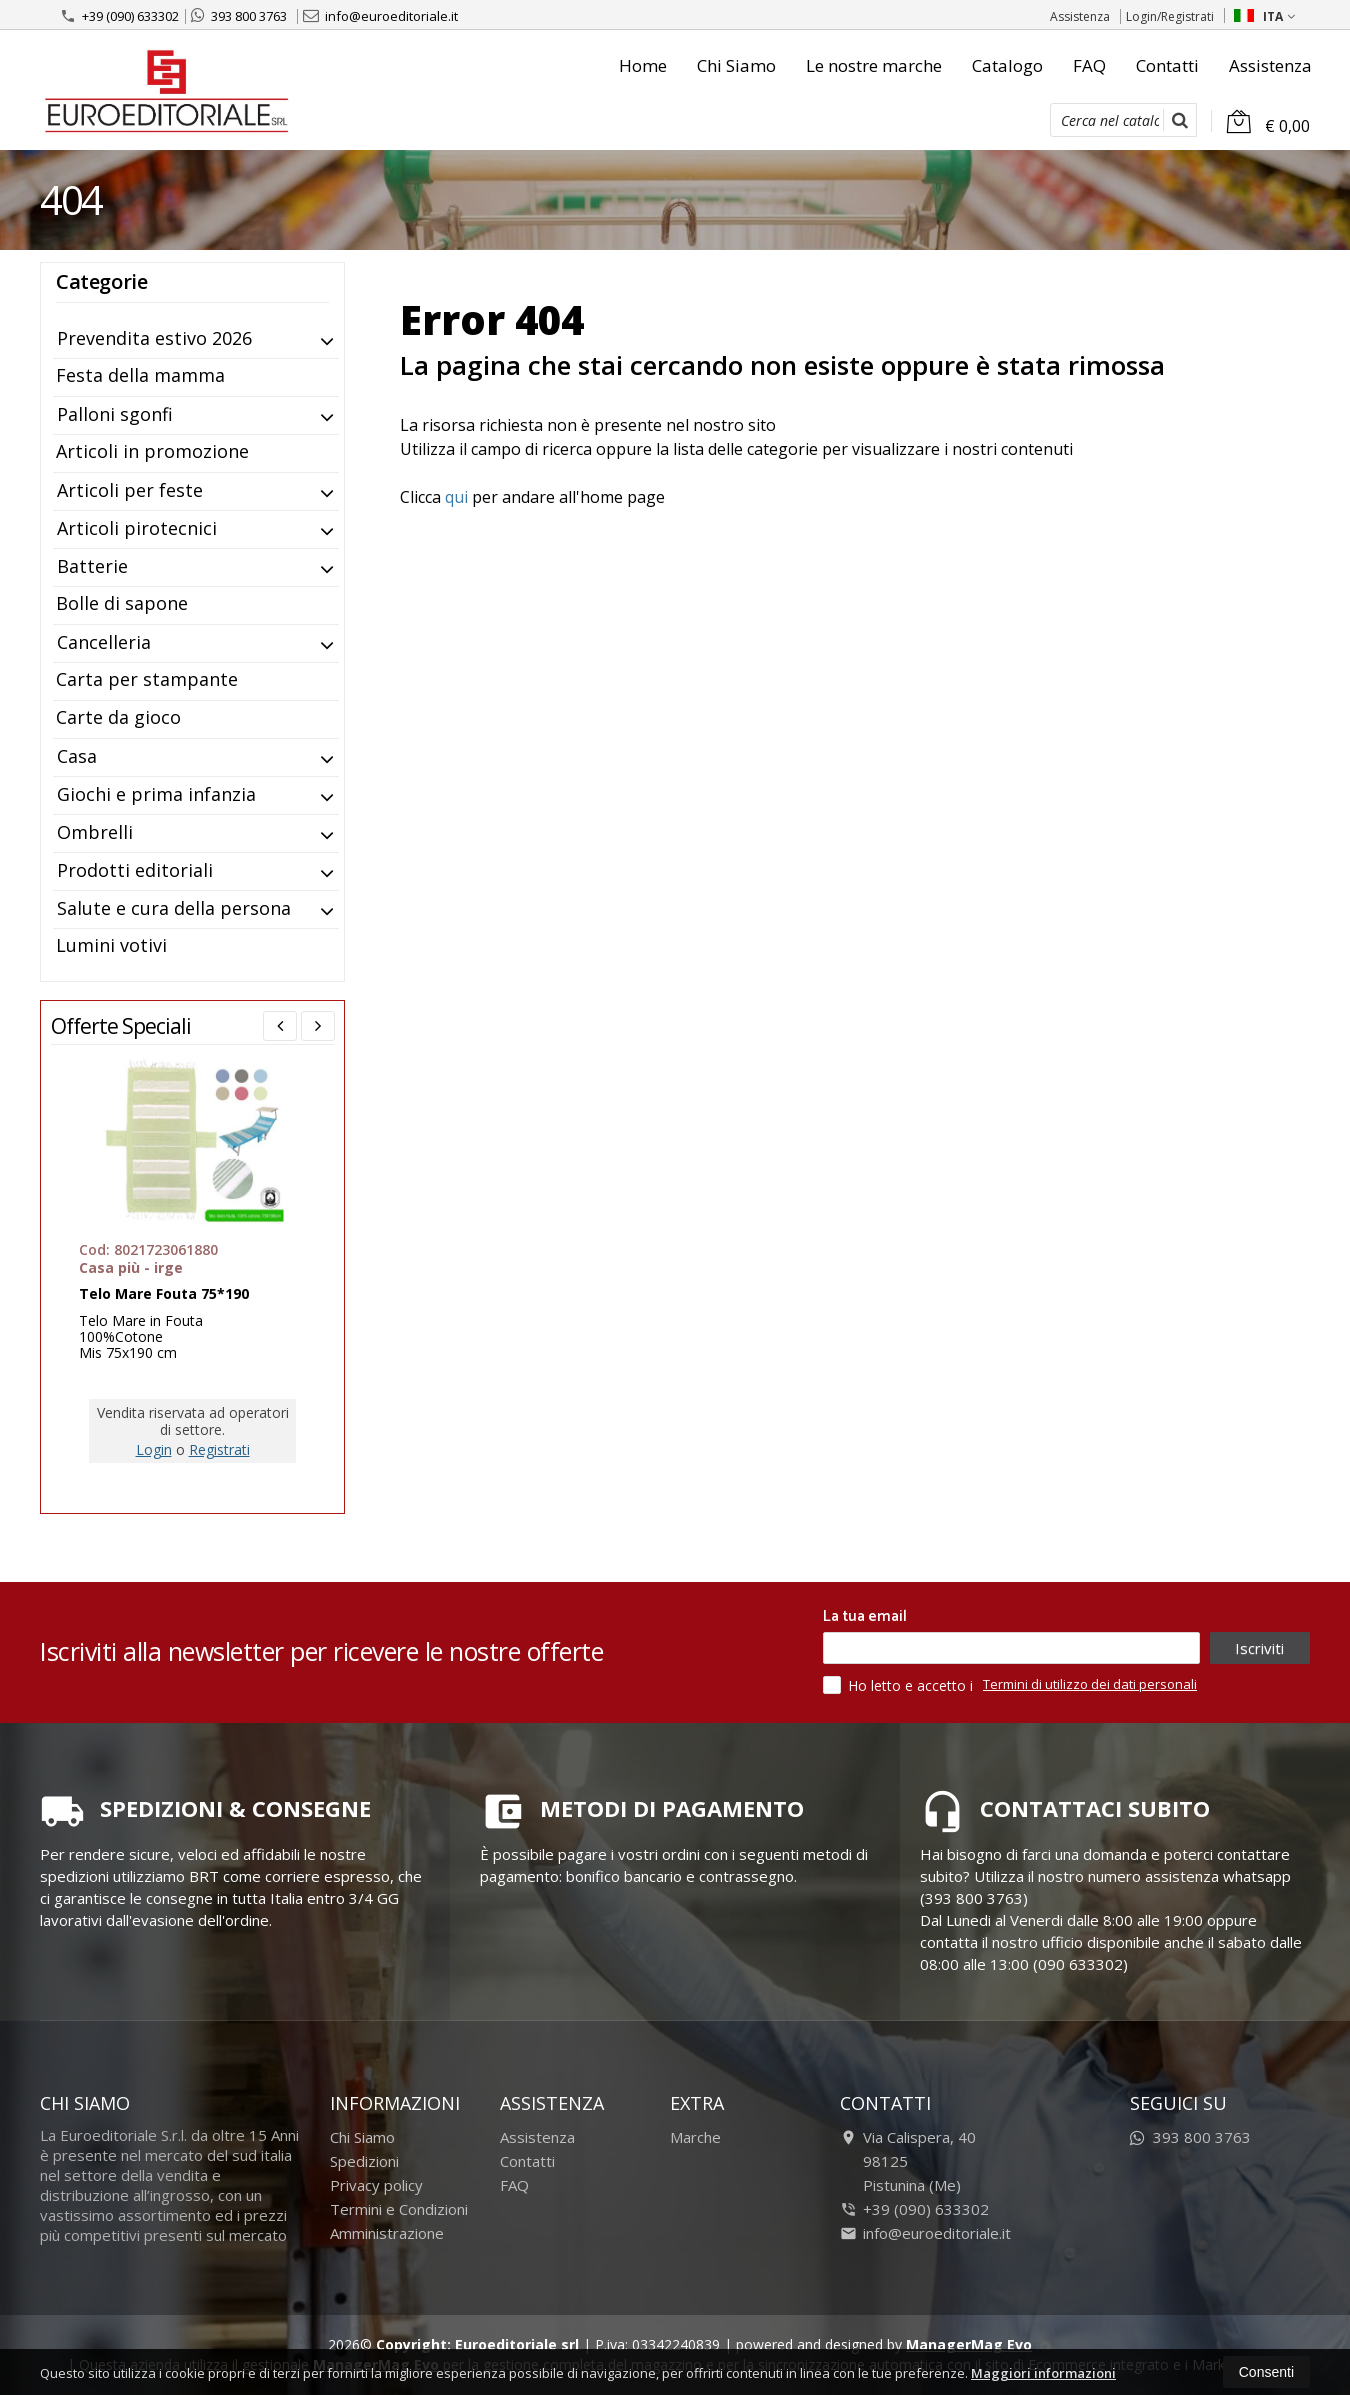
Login (154, 1449)
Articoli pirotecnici (137, 528)
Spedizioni (364, 2161)
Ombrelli (95, 832)
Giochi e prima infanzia (156, 794)
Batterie (92, 566)
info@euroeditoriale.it (380, 16)
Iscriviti (1259, 1648)
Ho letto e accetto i (900, 1685)
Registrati (219, 1449)
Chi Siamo (736, 65)
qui (456, 497)
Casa (77, 756)
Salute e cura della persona (174, 908)
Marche (695, 2137)
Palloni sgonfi (115, 414)
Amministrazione (387, 2233)
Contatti (1167, 65)
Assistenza (1080, 16)
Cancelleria (104, 642)
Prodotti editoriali (135, 870)
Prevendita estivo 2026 (154, 338)
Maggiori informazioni (1043, 2373)
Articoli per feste (130, 490)
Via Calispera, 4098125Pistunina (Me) (908, 2161)
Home (643, 65)
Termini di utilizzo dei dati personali (1090, 1684)
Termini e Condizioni (399, 2209)
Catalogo (1007, 65)
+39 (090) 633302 (119, 16)
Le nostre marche (874, 65)
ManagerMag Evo (969, 2344)
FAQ (1089, 65)
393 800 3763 (239, 16)
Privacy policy (376, 2185)
